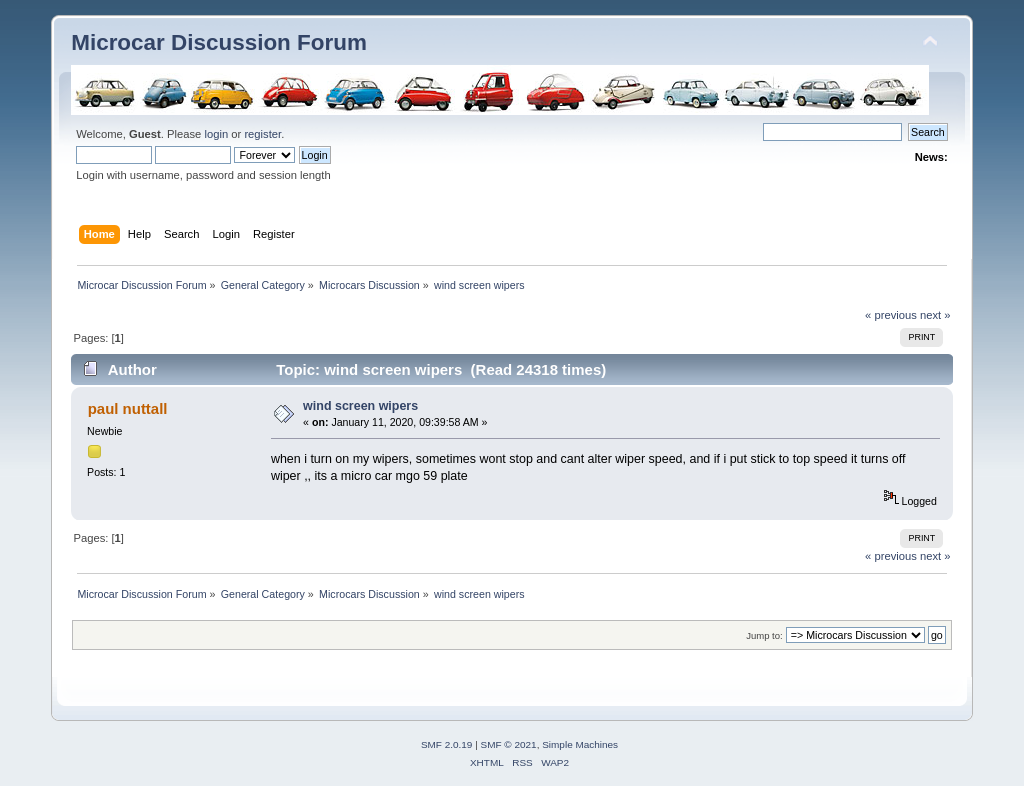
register (262, 134)
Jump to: (764, 635)
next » (935, 315)
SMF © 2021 (509, 744)
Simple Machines (580, 744)
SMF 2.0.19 (447, 744)
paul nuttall (128, 408)
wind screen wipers (360, 406)
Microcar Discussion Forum (219, 42)
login (216, 134)
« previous (891, 315)
